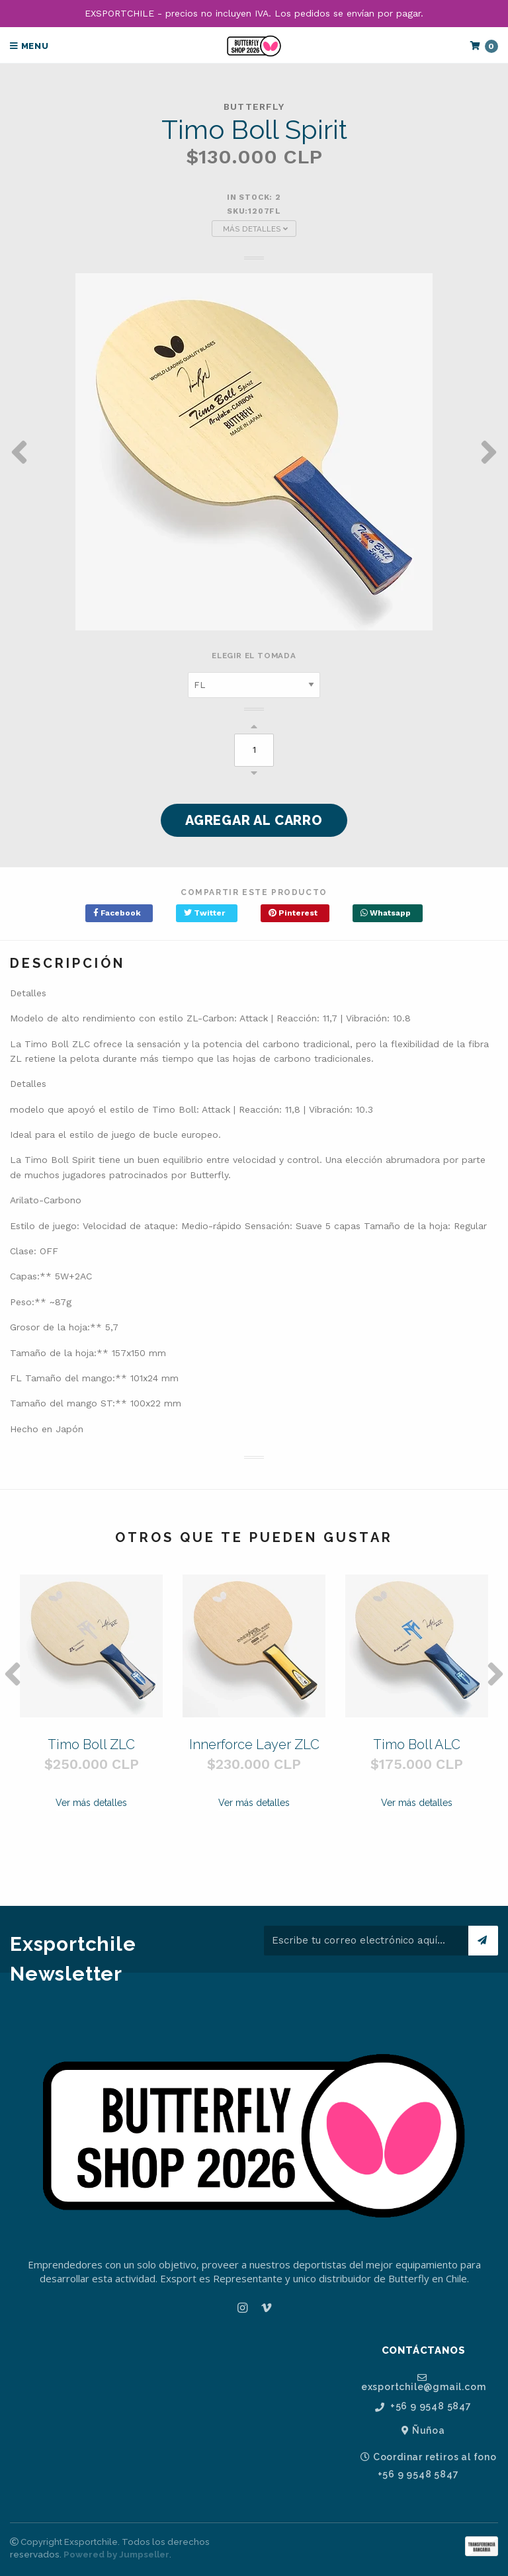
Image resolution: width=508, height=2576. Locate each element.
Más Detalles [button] (255, 229)
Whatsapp (385, 913)
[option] (254, 451)
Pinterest (293, 913)
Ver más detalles (91, 1802)
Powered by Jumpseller (116, 2554)
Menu (29, 46)
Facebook (117, 913)
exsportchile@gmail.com (423, 2382)
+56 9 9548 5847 (423, 2406)
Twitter (204, 913)
